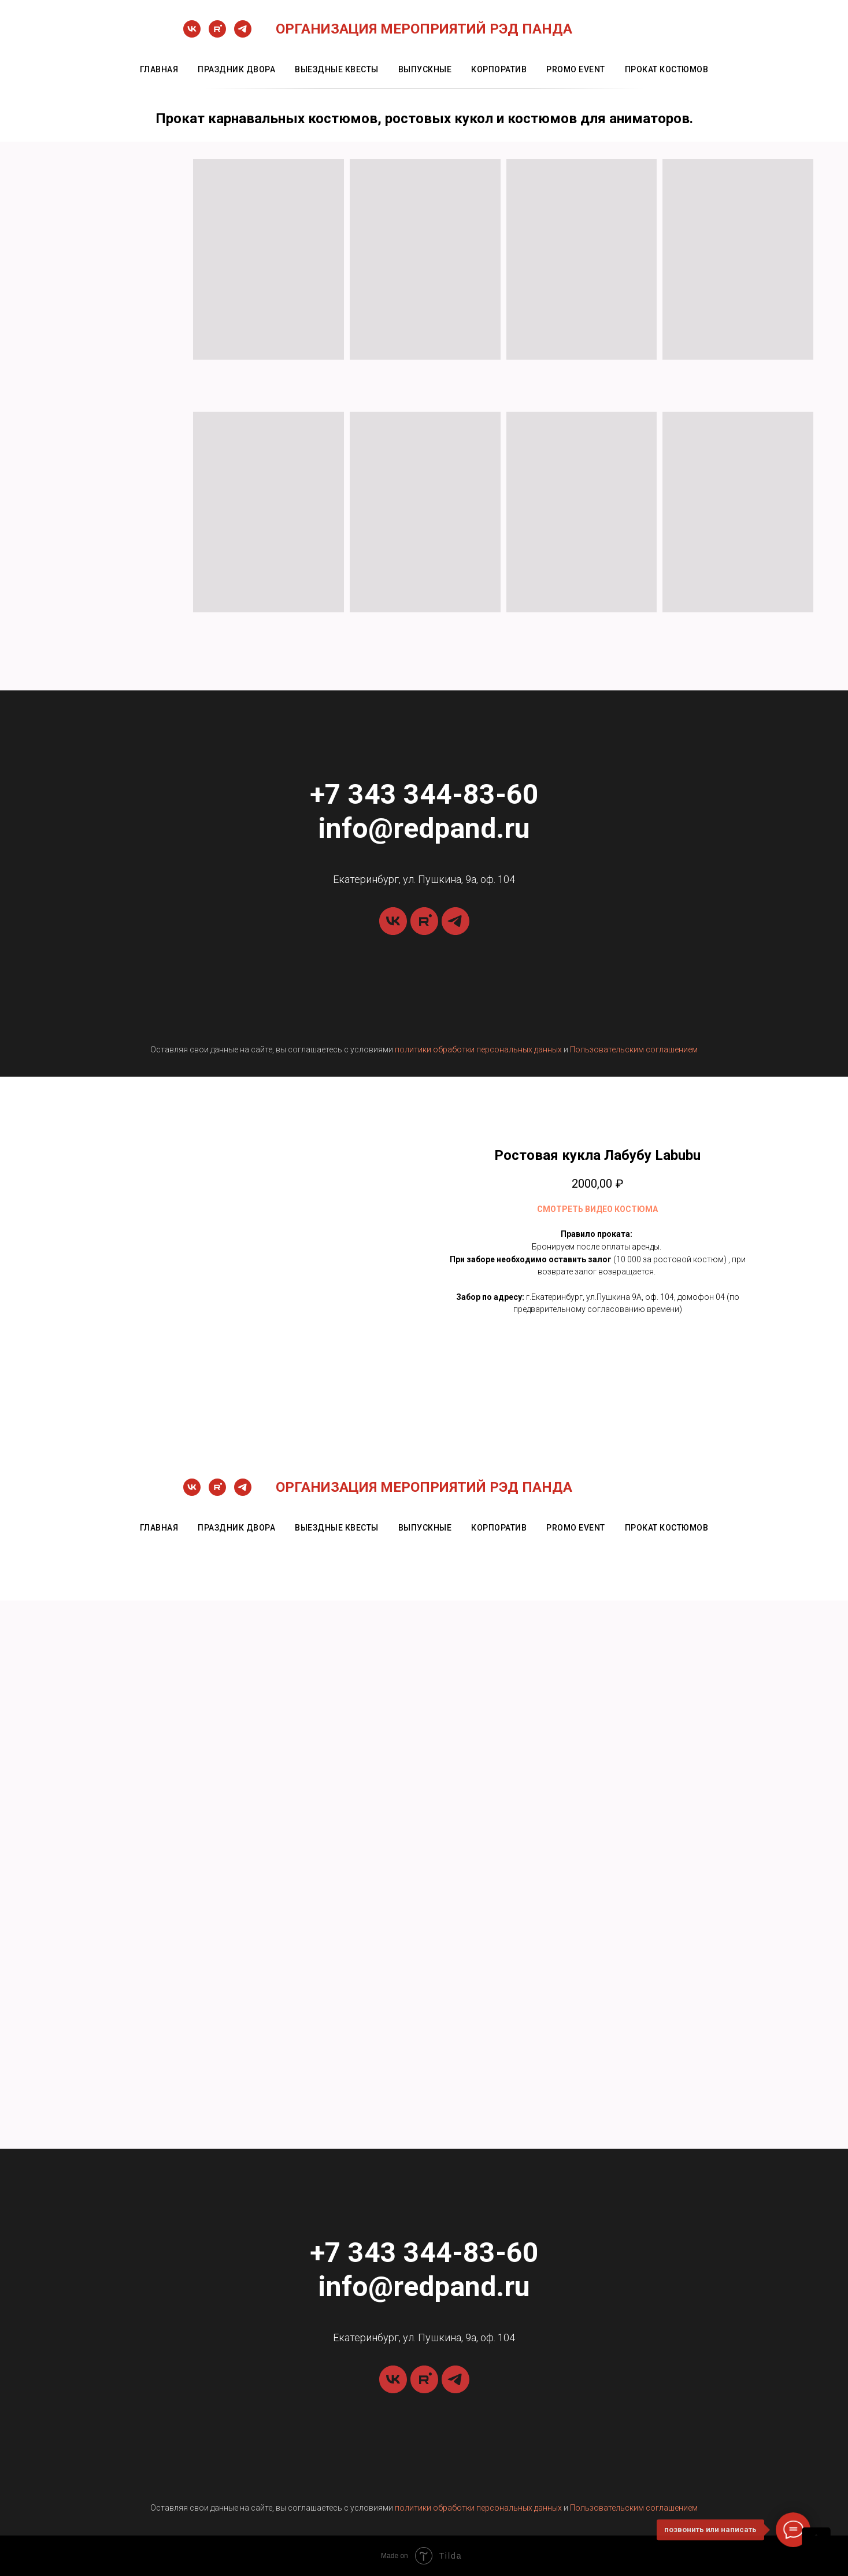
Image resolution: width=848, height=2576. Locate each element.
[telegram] (242, 34)
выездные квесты (337, 69)
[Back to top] (816, 2541)
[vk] (192, 34)
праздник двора (236, 69)
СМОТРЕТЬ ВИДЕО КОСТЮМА (597, 1209)
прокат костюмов (667, 69)
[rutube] (217, 34)
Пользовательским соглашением (634, 1049)
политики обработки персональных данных (478, 1049)
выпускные (425, 69)
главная (159, 69)
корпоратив (499, 69)
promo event (575, 69)
